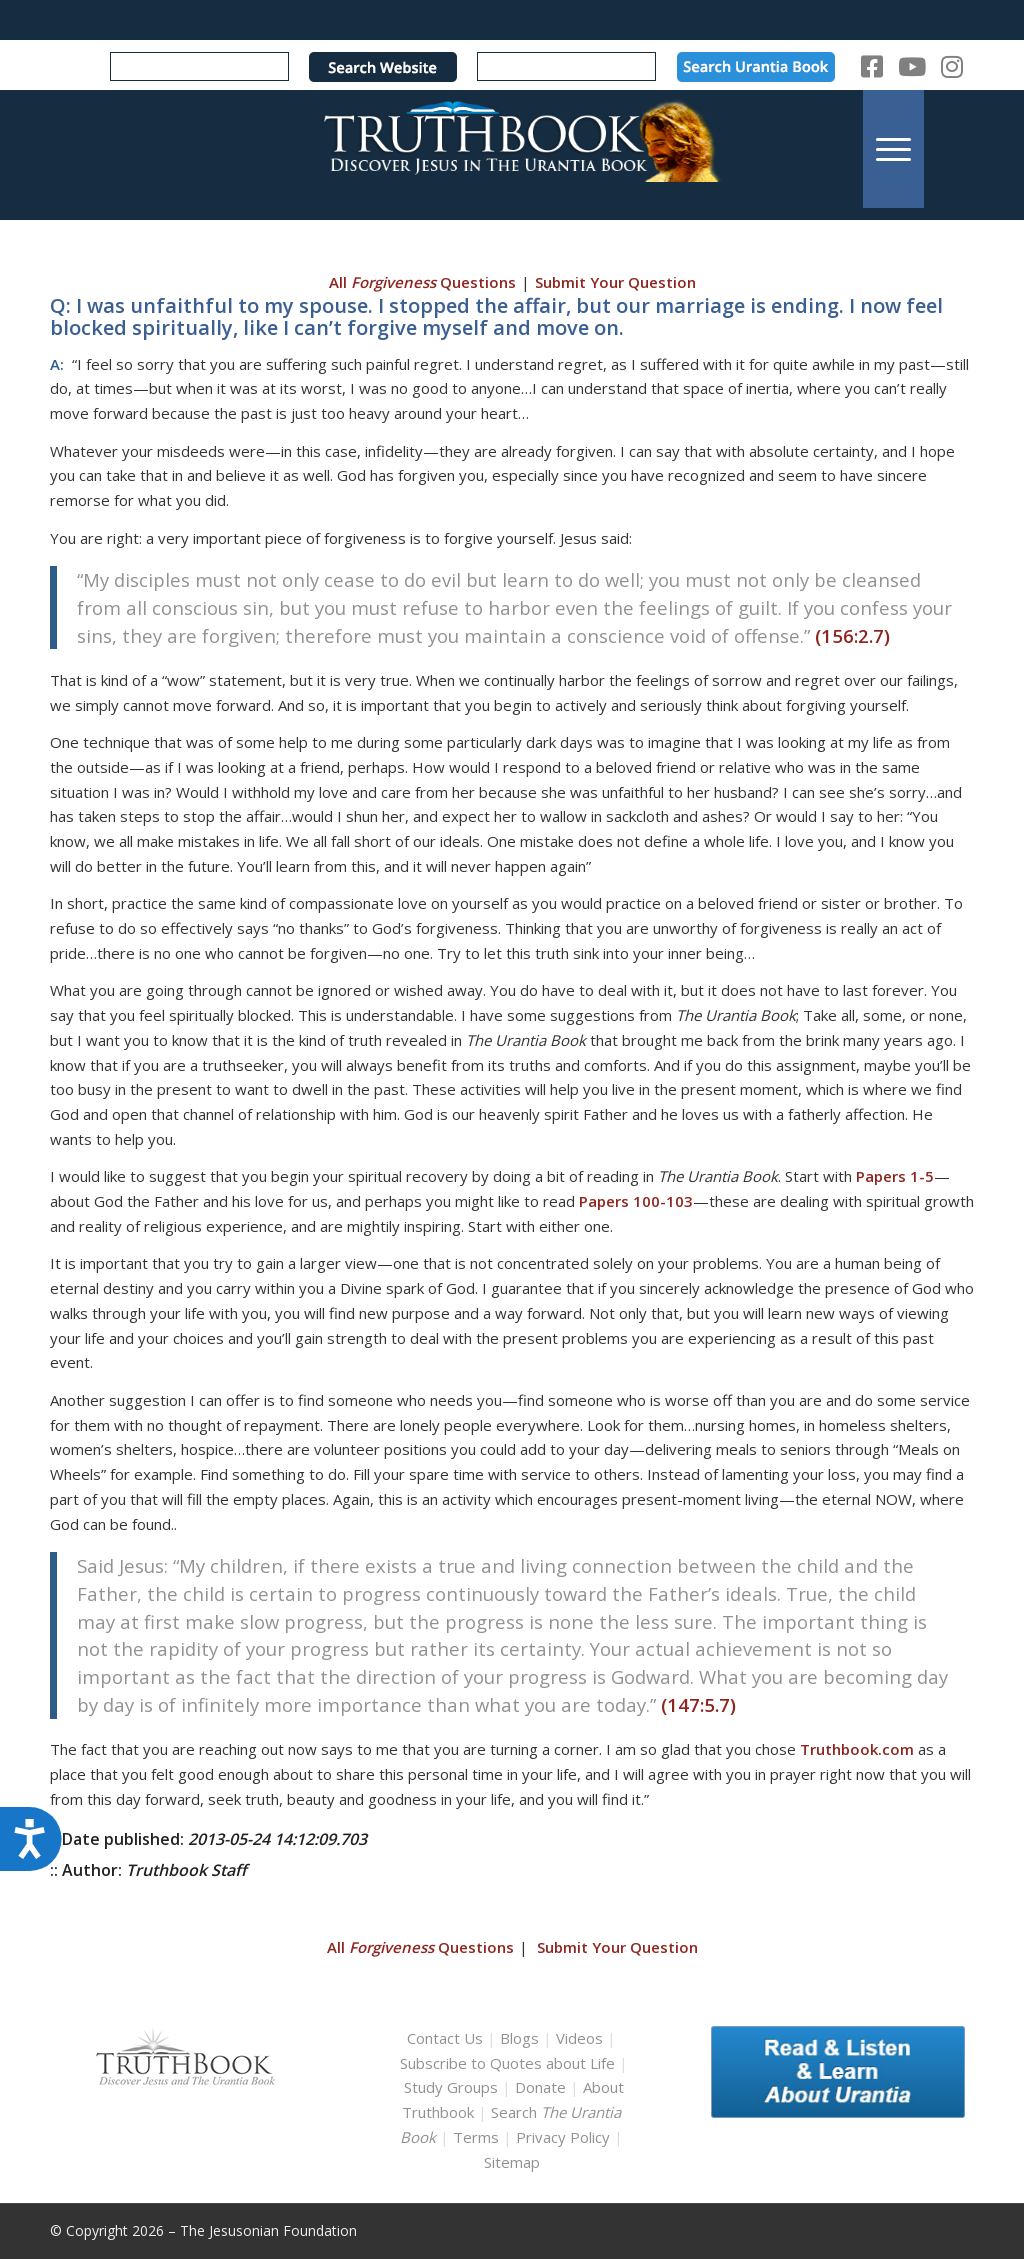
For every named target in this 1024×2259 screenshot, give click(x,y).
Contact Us (445, 2038)
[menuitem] (893, 148)
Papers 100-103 (636, 1201)
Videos (579, 2038)
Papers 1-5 (895, 1176)
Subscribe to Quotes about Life (507, 2063)
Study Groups (453, 2087)
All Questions (422, 282)
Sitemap (512, 2162)
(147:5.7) (698, 1704)
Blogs (519, 2038)
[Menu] (893, 148)
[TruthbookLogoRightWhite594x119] (512, 148)
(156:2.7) (852, 635)
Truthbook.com (857, 1749)
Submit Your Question (615, 282)
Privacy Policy (563, 2137)
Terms (476, 2137)
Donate (540, 2087)
